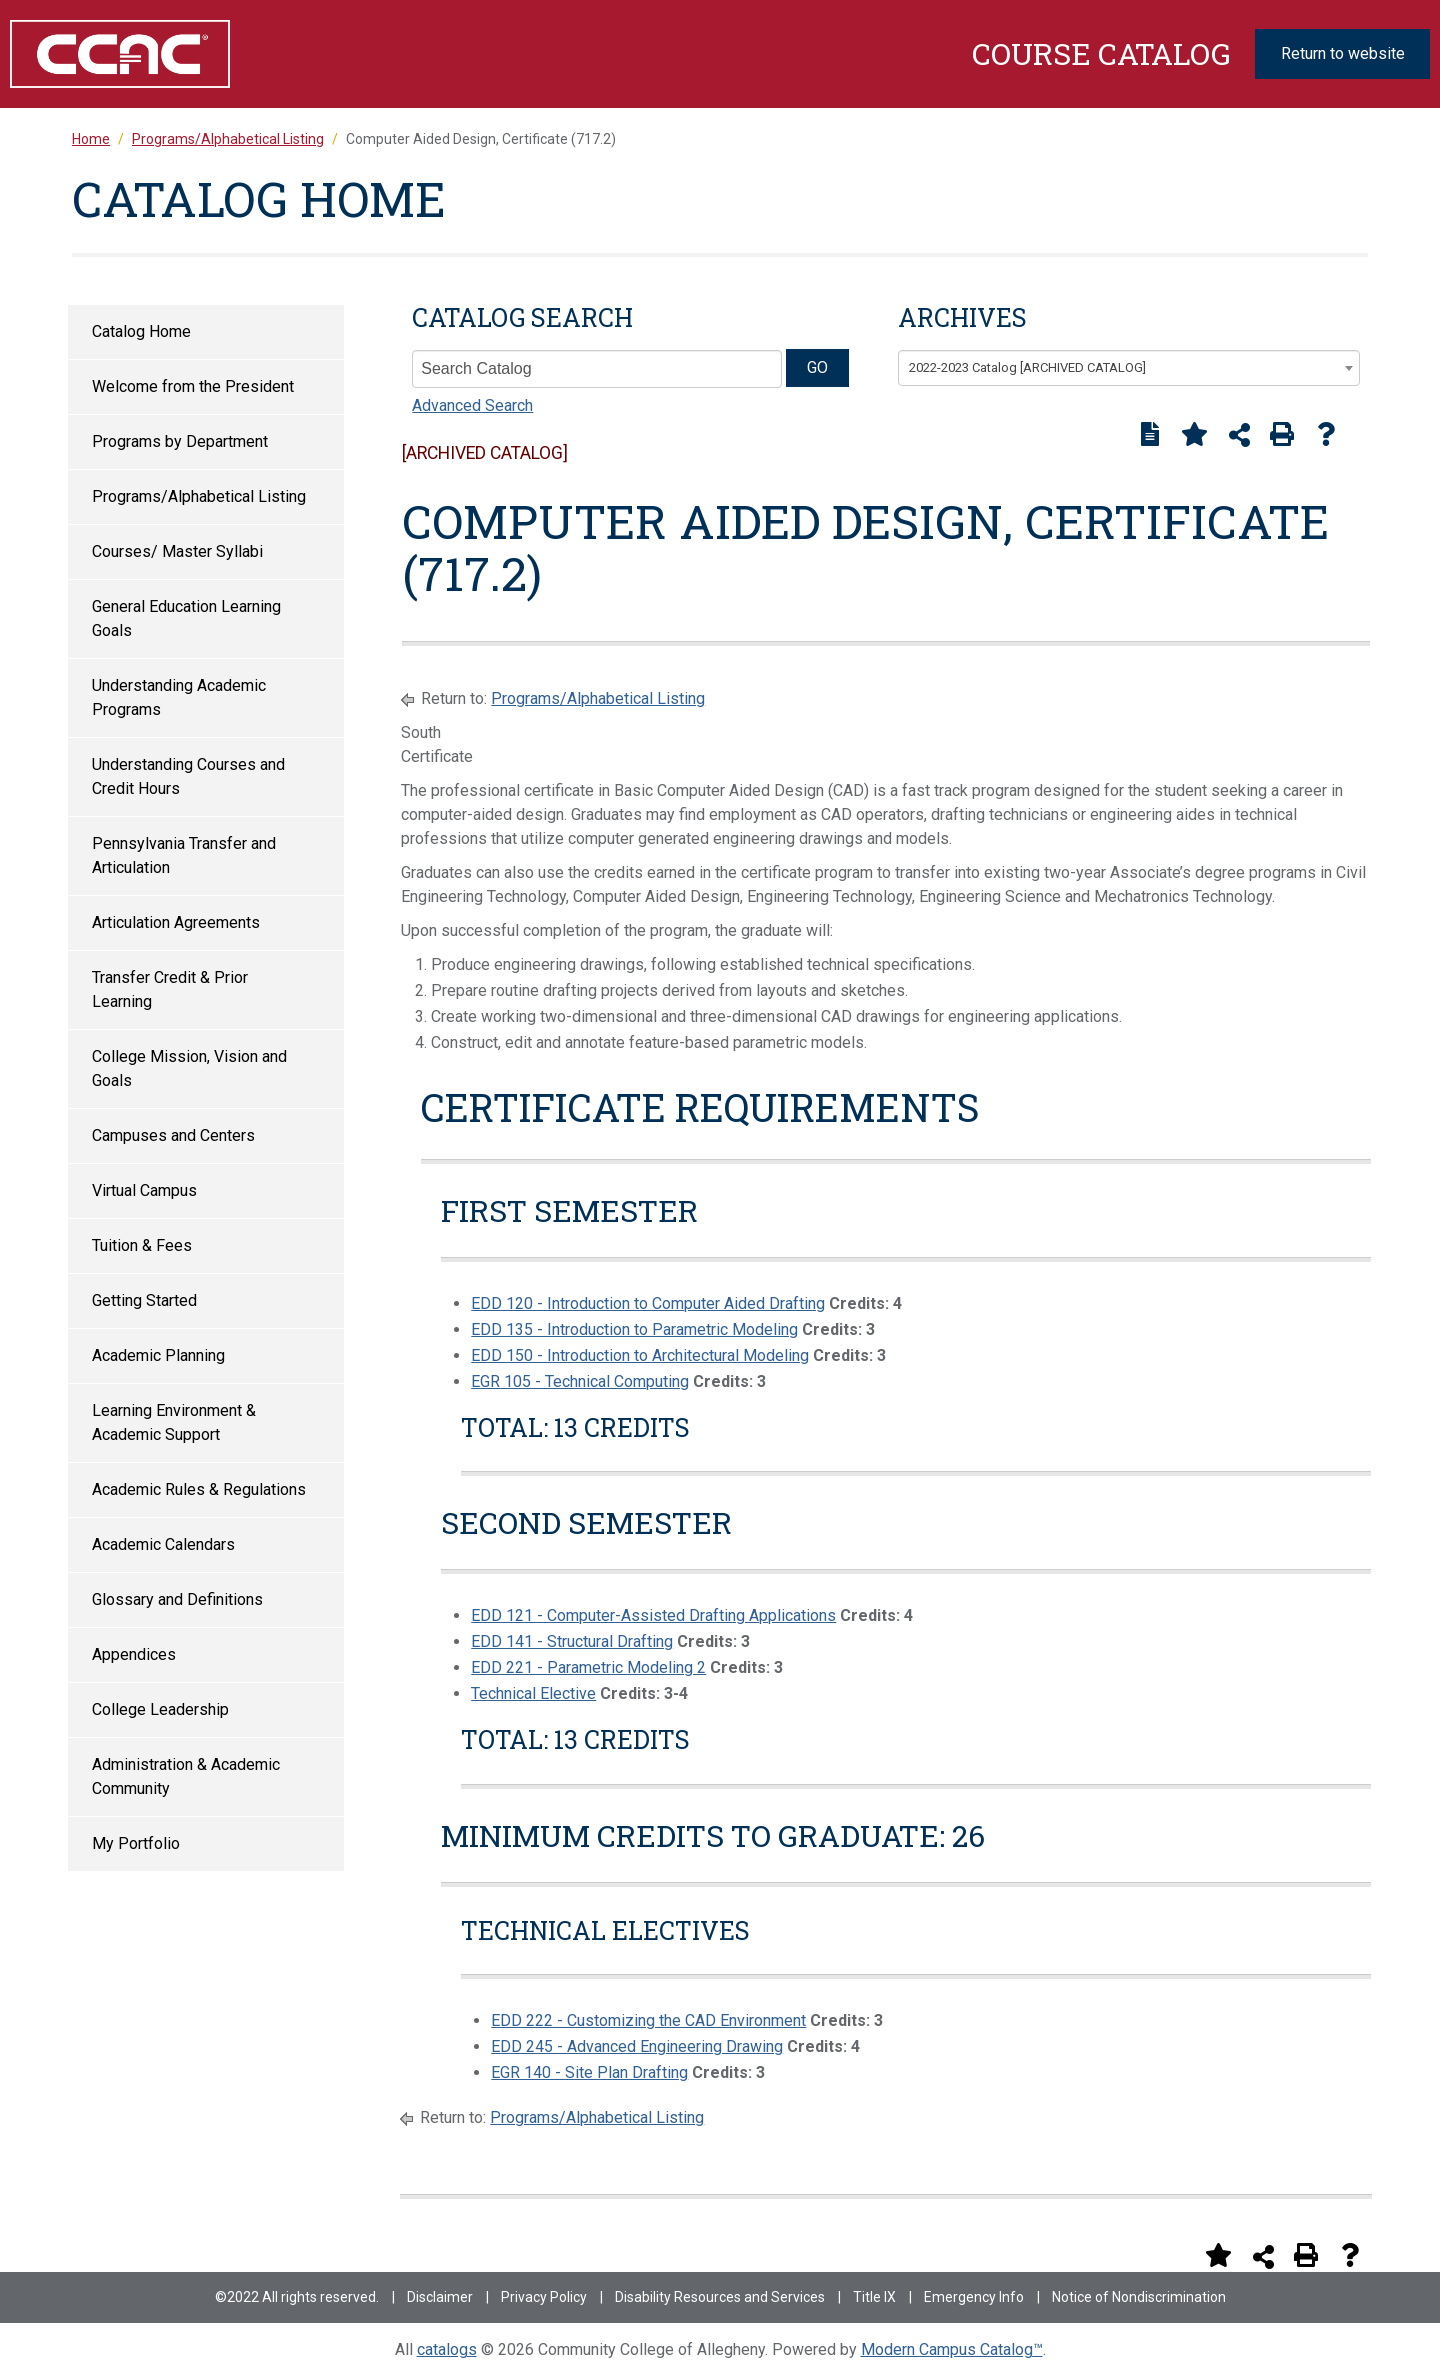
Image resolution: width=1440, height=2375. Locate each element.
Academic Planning (158, 1355)
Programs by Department (180, 441)
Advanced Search (472, 405)
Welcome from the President (193, 386)
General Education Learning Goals (186, 618)
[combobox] (1129, 368)
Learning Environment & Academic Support (174, 1422)
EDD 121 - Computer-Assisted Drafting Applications (653, 1615)
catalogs (447, 2349)
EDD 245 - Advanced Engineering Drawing (637, 2046)
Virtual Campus (144, 1190)
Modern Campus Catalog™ (952, 2349)
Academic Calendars (163, 1544)
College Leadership (160, 1709)
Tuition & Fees (142, 1245)
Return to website (1343, 53)
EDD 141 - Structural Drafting (572, 1641)
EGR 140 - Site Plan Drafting (589, 2072)
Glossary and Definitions (177, 1599)
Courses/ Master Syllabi (177, 551)
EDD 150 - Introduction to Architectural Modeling (640, 1355)
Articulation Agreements (176, 922)
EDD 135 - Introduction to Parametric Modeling (634, 1329)
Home (91, 139)
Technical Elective (533, 1693)
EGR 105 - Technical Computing (580, 1381)
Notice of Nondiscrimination (1139, 2297)
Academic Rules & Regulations (199, 1489)
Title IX (874, 2297)
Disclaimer (440, 2297)
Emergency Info (974, 2297)
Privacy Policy (544, 2297)
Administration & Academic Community (186, 1776)
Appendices (134, 1654)
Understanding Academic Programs (179, 697)
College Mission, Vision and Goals (189, 1068)
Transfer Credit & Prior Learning (170, 989)
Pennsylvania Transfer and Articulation (184, 855)
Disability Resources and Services (720, 2297)
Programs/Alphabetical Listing (199, 496)
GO (817, 367)
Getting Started (144, 1300)
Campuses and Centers (173, 1135)
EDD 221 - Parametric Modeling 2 (588, 1667)
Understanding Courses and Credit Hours (188, 776)
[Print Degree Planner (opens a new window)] (1150, 434)
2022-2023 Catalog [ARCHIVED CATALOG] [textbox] (1027, 367)
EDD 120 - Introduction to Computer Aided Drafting (648, 1303)
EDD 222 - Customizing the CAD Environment (648, 2020)
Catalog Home (141, 331)
